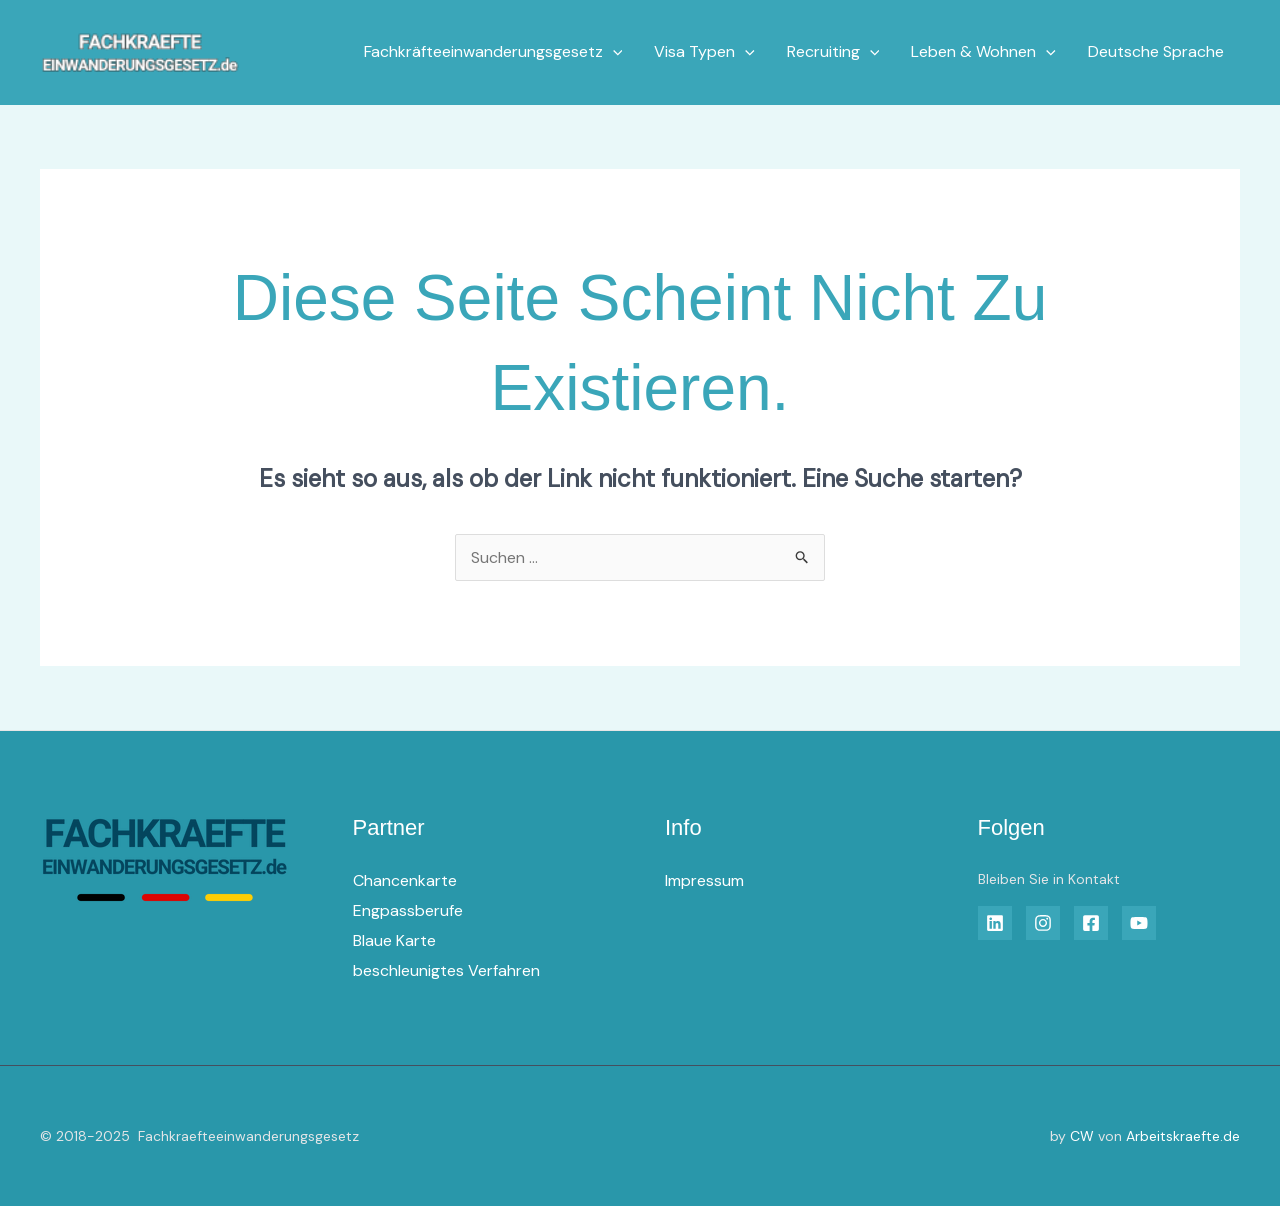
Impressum (704, 880)
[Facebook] (1091, 923)
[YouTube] (1139, 923)
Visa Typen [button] (704, 51)
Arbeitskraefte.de (1183, 1136)
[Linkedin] (995, 923)
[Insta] (1043, 923)
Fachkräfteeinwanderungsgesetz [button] (493, 51)
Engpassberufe (408, 910)
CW (1082, 1136)
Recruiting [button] (833, 51)
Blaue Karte (394, 940)
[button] (613, 51)
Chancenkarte (405, 880)
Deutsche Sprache (1156, 51)
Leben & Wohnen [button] (983, 51)
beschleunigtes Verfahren (446, 970)
